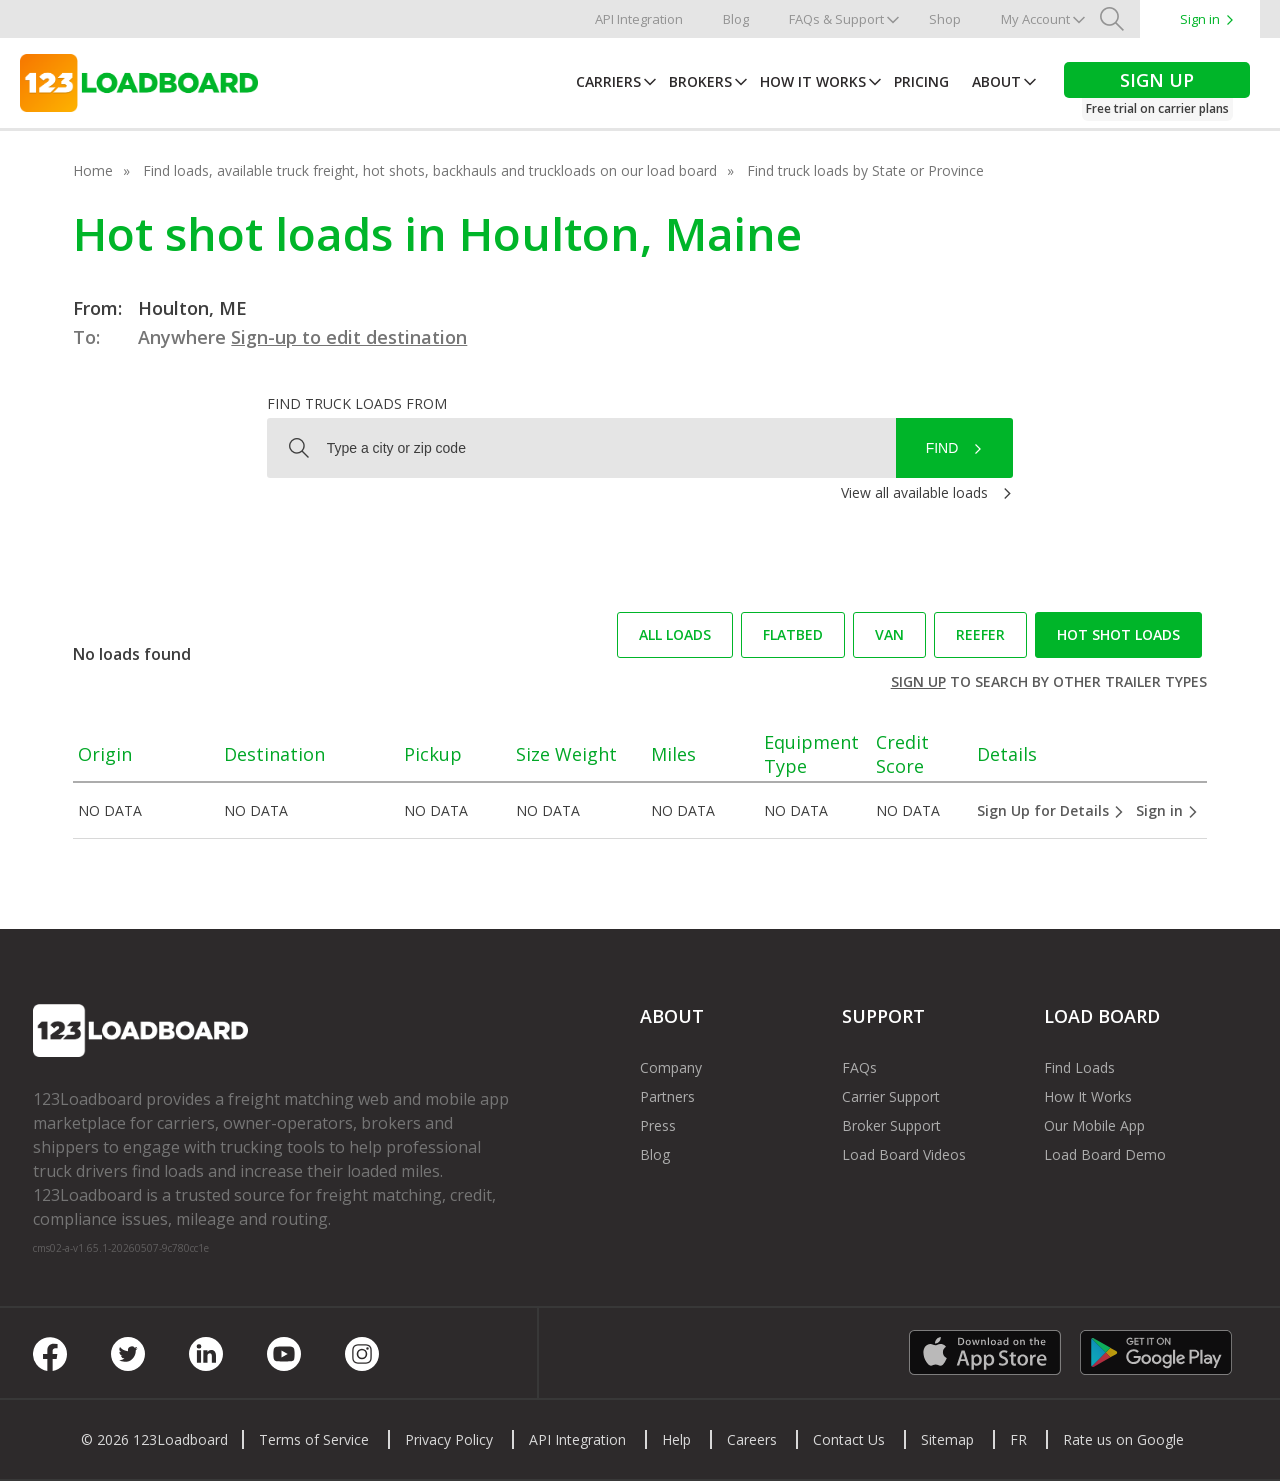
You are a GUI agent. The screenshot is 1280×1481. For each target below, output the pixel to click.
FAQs (859, 1067)
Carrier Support (891, 1096)
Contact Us (849, 1439)
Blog (736, 19)
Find (942, 448)
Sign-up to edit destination (349, 337)
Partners (667, 1096)
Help (676, 1439)
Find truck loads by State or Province (865, 170)
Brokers (700, 81)
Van (889, 634)
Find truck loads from (357, 403)
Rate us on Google (1123, 1439)
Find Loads (1079, 1067)
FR (1018, 1439)
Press (658, 1125)
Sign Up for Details (1051, 810)
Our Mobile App (1094, 1125)
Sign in (1200, 19)
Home (93, 170)
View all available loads (914, 492)
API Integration (639, 19)
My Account (1035, 19)
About (996, 81)
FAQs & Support (836, 19)
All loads (675, 634)
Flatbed (793, 634)
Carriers (608, 81)
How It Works (813, 81)
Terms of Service (314, 1439)
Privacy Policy (449, 1439)
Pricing (921, 81)
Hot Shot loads (1118, 634)
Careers (752, 1439)
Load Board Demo (1105, 1154)
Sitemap (947, 1439)
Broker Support (891, 1125)
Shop (945, 19)
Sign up (918, 681)
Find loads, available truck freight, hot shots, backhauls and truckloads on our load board (430, 170)
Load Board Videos (904, 1154)
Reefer (980, 634)
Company (671, 1067)
